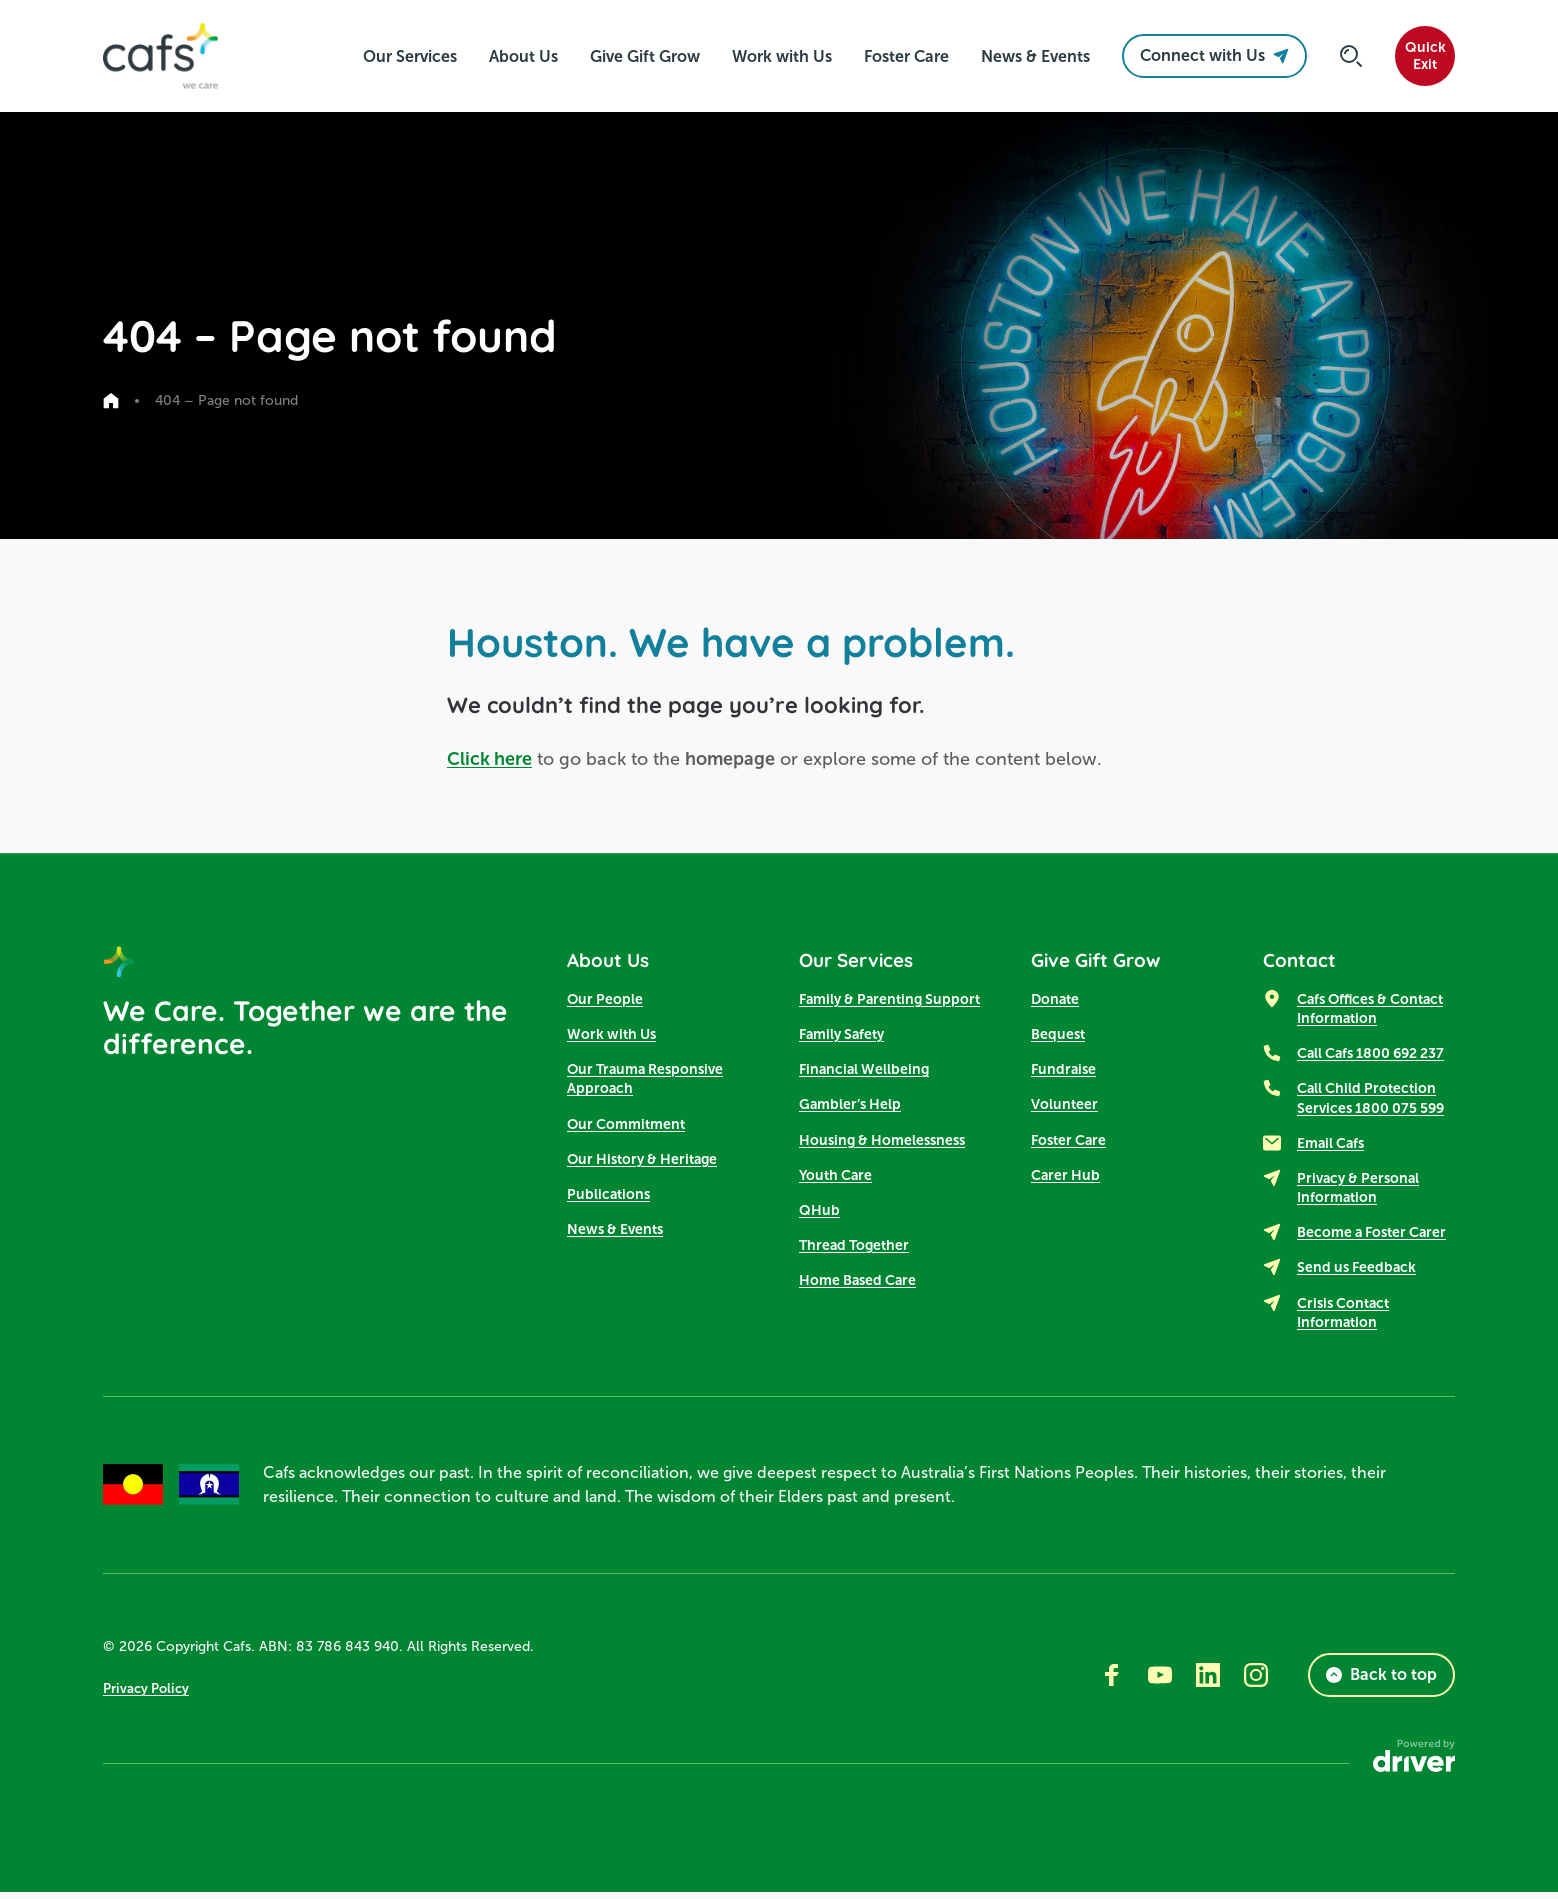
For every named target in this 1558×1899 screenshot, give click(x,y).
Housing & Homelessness (882, 1144)
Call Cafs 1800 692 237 (1370, 1058)
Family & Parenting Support (889, 1004)
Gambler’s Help (850, 1109)
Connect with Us (1214, 55)
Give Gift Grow (1107, 962)
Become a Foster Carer (1371, 1237)
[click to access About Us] (523, 56)
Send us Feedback (1356, 1272)
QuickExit (1425, 56)
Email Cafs (1330, 1148)
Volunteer (1064, 1109)
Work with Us (611, 1039)
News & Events (615, 1234)
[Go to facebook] (1112, 1682)
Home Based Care (857, 1285)
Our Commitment (626, 1128)
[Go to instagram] (1256, 1682)
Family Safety (841, 1039)
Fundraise (1063, 1074)
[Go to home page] (111, 401)
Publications (608, 1199)
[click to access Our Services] (410, 56)
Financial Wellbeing (864, 1074)
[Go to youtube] (1160, 1682)
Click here (489, 759)
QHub (819, 1215)
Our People (605, 1004)
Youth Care (835, 1180)
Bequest (1058, 1039)
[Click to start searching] (1351, 56)
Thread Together (854, 1250)
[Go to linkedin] (1208, 1682)
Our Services (866, 962)
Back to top (1381, 1681)
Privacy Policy (149, 1694)
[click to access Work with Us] (782, 56)
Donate (1055, 1004)
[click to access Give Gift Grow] (645, 56)
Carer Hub (1065, 1180)
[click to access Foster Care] (906, 56)
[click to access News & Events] (1035, 56)
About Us (615, 962)
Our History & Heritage (642, 1164)
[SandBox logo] (165, 56)
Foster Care (1068, 1144)
